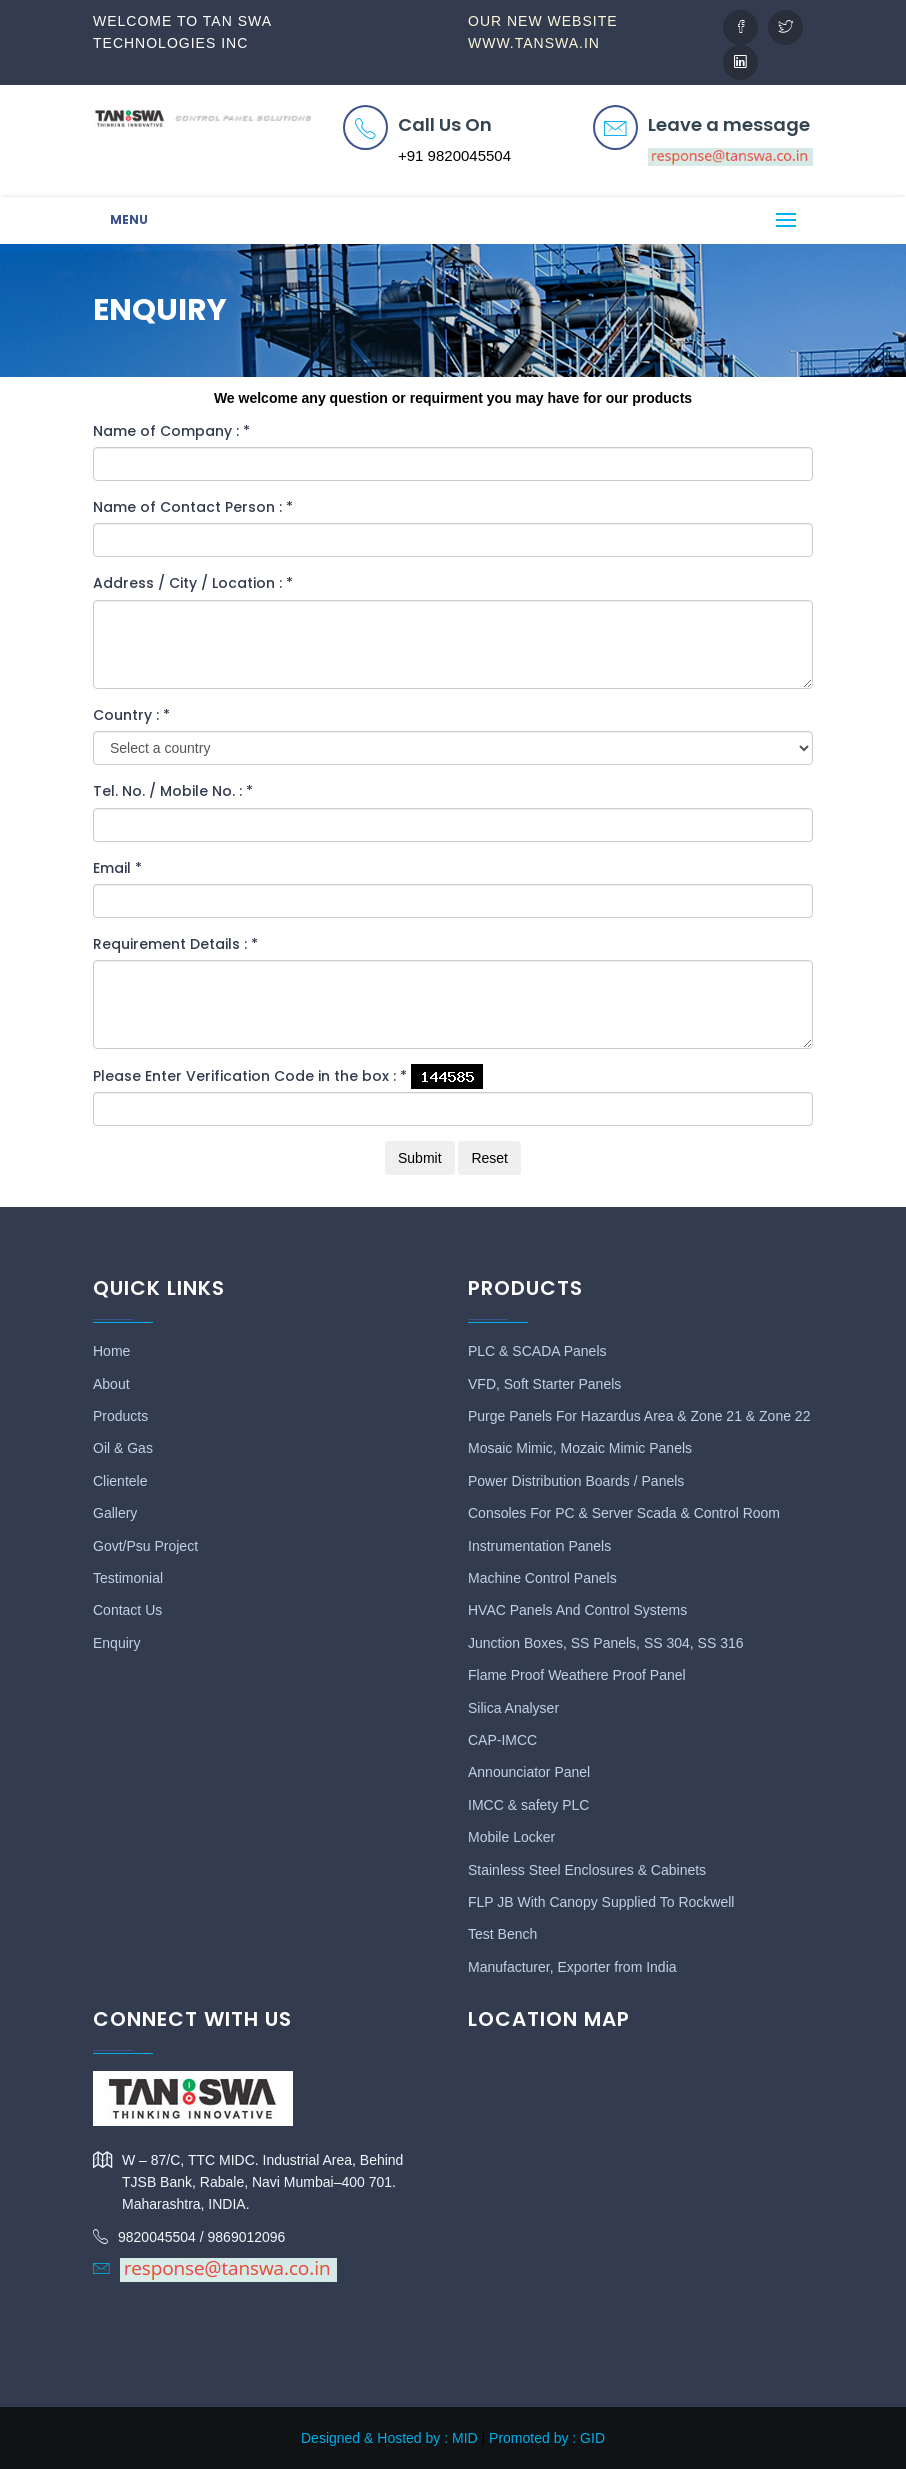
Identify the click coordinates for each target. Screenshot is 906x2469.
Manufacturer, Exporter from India (572, 1967)
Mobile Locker (511, 1837)
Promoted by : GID (547, 2438)
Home (111, 1351)
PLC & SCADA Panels (537, 1351)
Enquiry (116, 1643)
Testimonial (128, 1578)
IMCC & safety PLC (528, 1805)
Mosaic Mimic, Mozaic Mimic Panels (580, 1448)
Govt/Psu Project (145, 1546)
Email (117, 868)
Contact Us (127, 1610)
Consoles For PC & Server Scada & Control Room (624, 1513)
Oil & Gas (123, 1448)
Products (120, 1416)
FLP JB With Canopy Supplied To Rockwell (601, 1902)
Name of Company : (171, 431)
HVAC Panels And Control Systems (577, 1610)
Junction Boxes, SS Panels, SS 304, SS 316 (606, 1643)
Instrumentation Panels (539, 1546)
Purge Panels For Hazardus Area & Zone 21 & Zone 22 (639, 1416)
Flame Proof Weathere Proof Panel (577, 1675)
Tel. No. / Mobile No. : (173, 791)
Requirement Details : (175, 944)
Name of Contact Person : (193, 507)
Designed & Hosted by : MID (389, 2438)
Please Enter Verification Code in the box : (250, 1076)
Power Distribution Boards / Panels (576, 1481)
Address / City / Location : (193, 583)
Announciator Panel (529, 1772)
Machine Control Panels (542, 1578)
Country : (131, 715)
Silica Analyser (513, 1708)
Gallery (115, 1513)
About (111, 1384)
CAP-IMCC (502, 1740)
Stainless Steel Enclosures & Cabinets (587, 1870)
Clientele (120, 1481)
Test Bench (502, 1934)
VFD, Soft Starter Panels (544, 1384)
